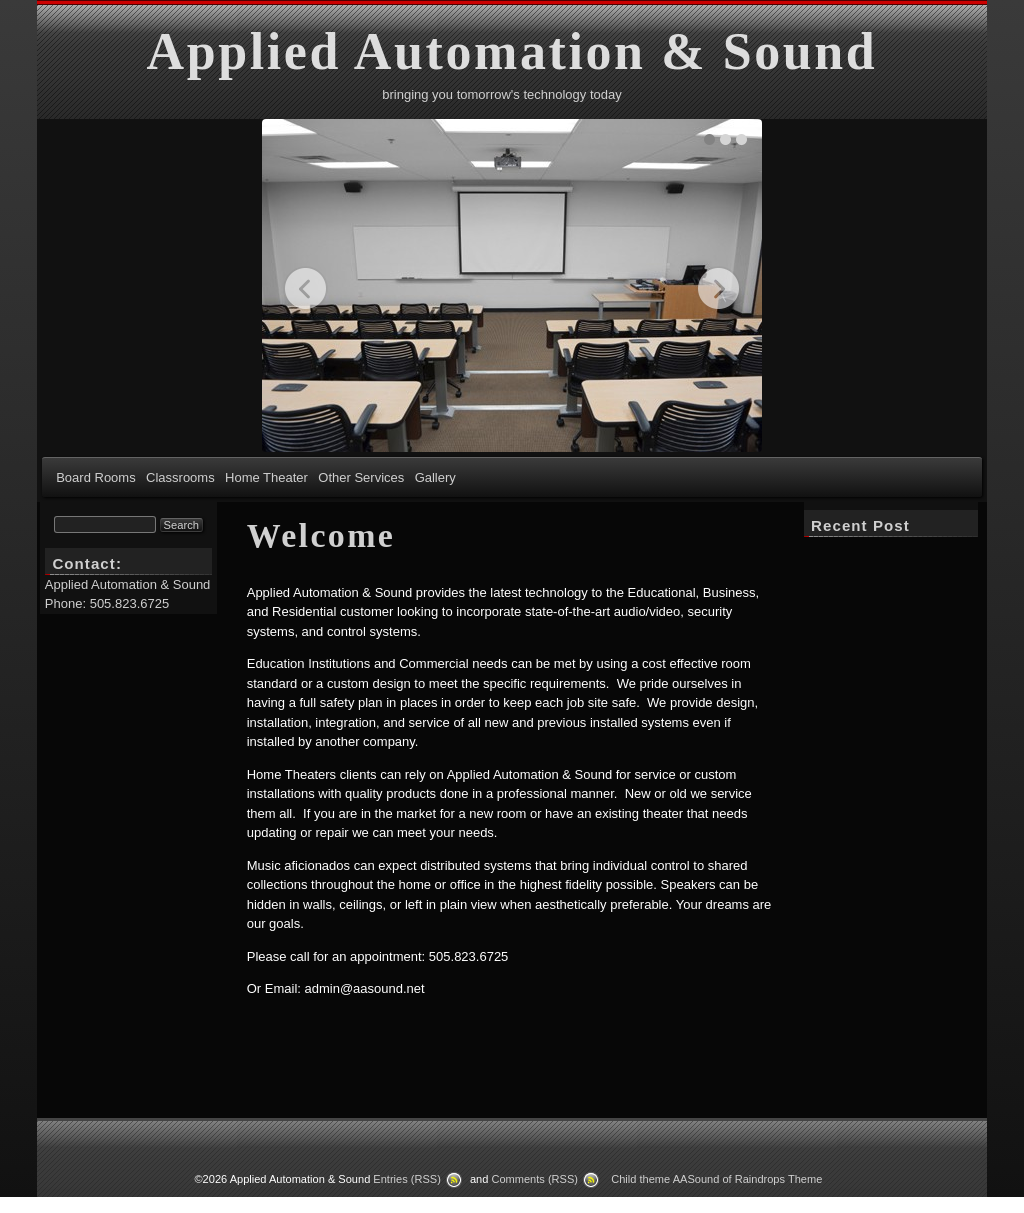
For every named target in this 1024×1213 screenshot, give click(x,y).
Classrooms (180, 477)
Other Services (361, 477)
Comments (534, 1179)
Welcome (321, 535)
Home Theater (266, 477)
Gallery (435, 477)
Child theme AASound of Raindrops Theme (716, 1179)
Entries (407, 1179)
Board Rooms (95, 477)
